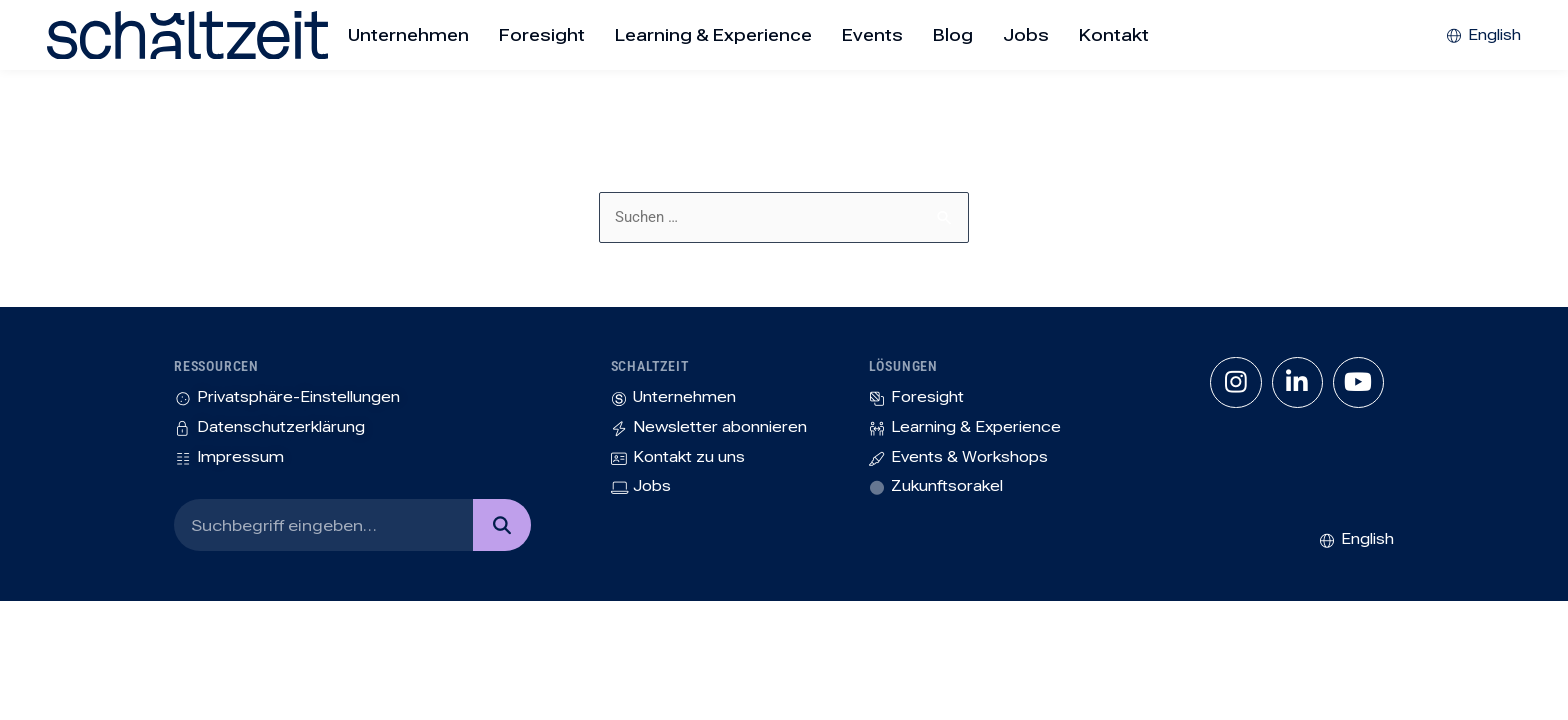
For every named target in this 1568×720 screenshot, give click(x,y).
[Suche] (501, 532)
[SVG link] (127, 35)
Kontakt (1114, 35)
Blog (953, 35)
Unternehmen (408, 35)
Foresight (542, 35)
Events (872, 35)
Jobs (1026, 35)
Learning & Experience (713, 35)
